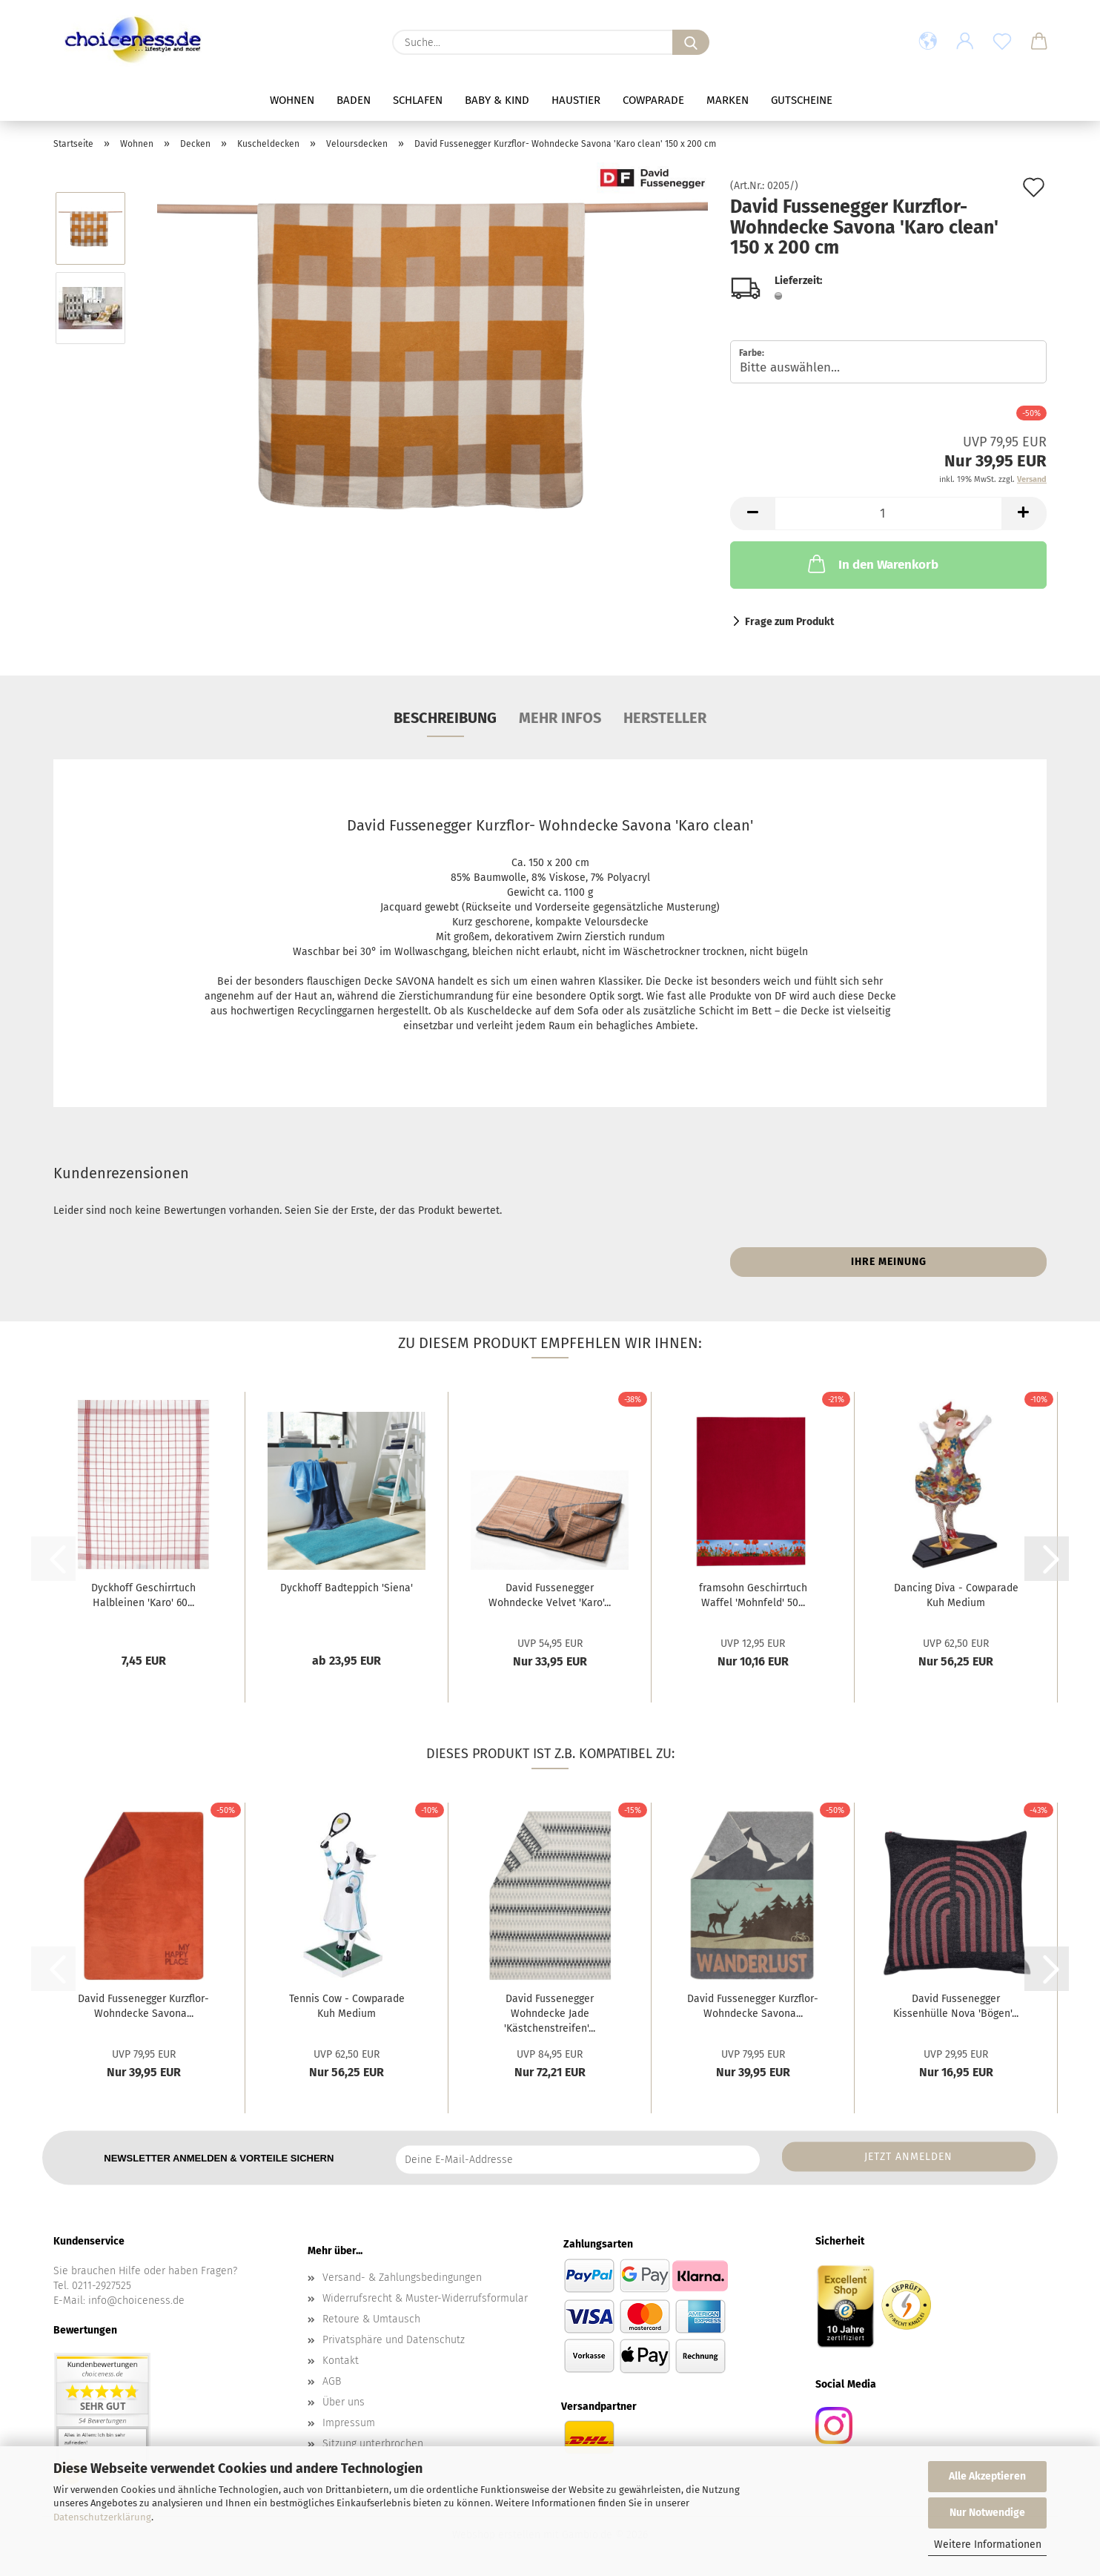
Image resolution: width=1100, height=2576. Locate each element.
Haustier (575, 100)
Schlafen (418, 100)
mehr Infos (560, 718)
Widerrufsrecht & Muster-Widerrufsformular (425, 2298)
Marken (727, 100)
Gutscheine (801, 100)
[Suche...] (690, 42)
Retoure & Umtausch (371, 2319)
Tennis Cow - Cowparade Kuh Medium (347, 2006)
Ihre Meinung (889, 1261)
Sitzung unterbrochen (372, 2443)
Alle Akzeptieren (987, 2476)
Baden (354, 100)
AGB (331, 2381)
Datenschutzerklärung (102, 2517)
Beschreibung (445, 718)
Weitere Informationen (987, 2544)
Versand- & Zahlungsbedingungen (402, 2277)
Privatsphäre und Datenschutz (393, 2340)
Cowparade (653, 100)
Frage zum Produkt (789, 621)
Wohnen (292, 100)
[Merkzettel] (1002, 42)
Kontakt (340, 2360)
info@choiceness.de (136, 2300)
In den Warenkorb (871, 563)
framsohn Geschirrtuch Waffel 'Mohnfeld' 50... (753, 1595)
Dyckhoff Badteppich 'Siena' (346, 1588)
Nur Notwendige (987, 2512)
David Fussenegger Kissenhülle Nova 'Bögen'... (955, 2006)
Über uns (343, 2402)
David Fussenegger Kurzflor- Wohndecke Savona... (143, 2006)
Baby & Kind (497, 100)
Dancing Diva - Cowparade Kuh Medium (956, 1595)
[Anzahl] (888, 513)
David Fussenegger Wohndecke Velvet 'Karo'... (549, 1595)
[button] (928, 42)
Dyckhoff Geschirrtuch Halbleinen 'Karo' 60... (143, 1595)
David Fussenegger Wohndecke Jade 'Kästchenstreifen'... (549, 2013)
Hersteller (664, 718)
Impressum (348, 2423)
